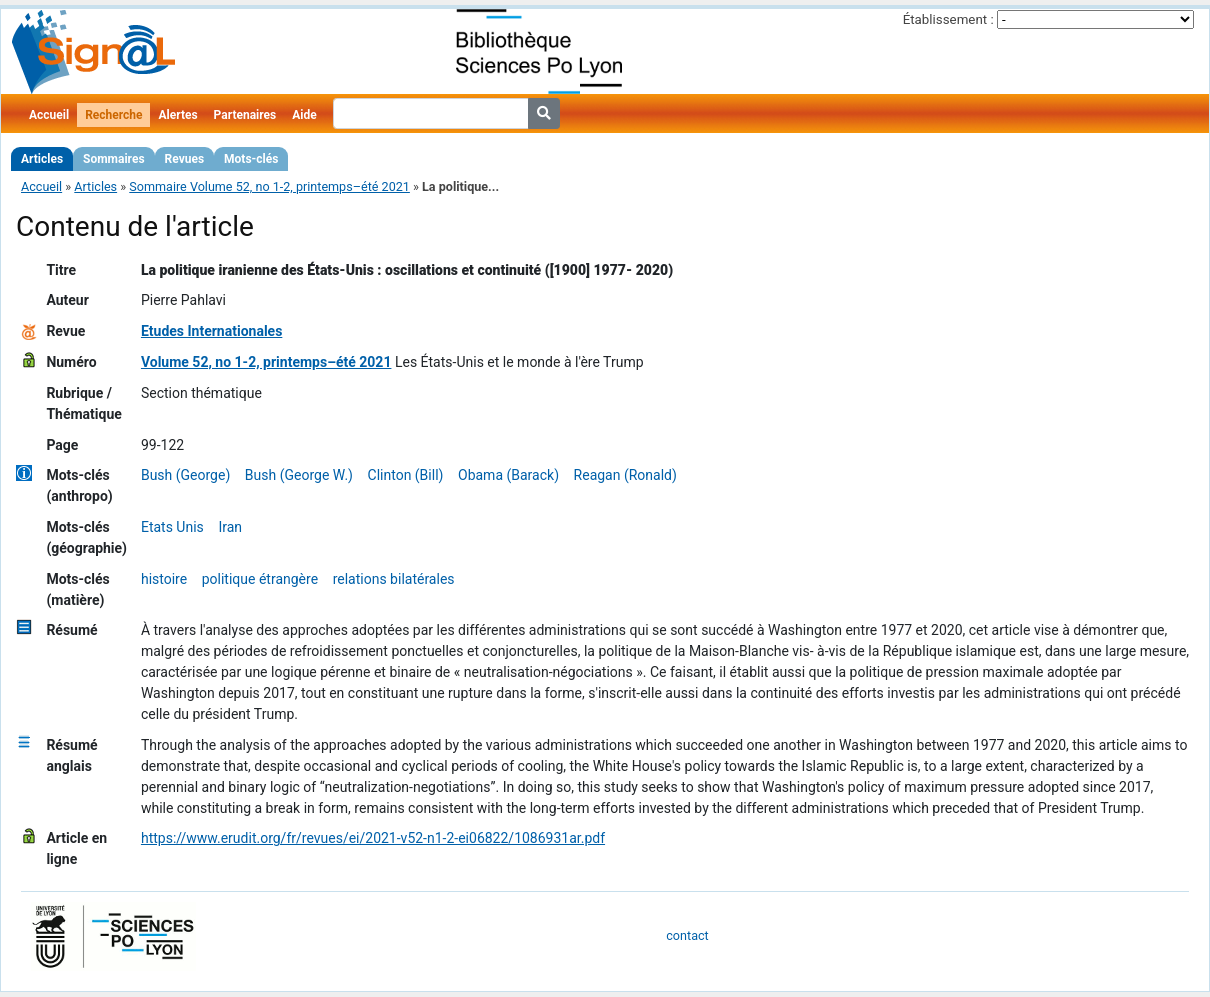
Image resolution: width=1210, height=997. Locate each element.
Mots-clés (251, 159)
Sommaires (113, 159)
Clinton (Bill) (406, 475)
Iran (230, 527)
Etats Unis (172, 527)
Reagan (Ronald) (625, 475)
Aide (304, 115)
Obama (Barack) (508, 475)
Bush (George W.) (299, 475)
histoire (164, 579)
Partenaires (245, 115)
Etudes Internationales (211, 331)
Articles (42, 159)
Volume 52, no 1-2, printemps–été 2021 (266, 362)
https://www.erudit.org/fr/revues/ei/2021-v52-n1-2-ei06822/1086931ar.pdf (373, 838)
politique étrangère (260, 579)
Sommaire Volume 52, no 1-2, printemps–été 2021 (269, 186)
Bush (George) (185, 475)
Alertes (177, 115)
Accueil (49, 115)
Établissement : (948, 19)
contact (687, 935)
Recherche (113, 115)
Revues (185, 159)
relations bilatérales (394, 579)
